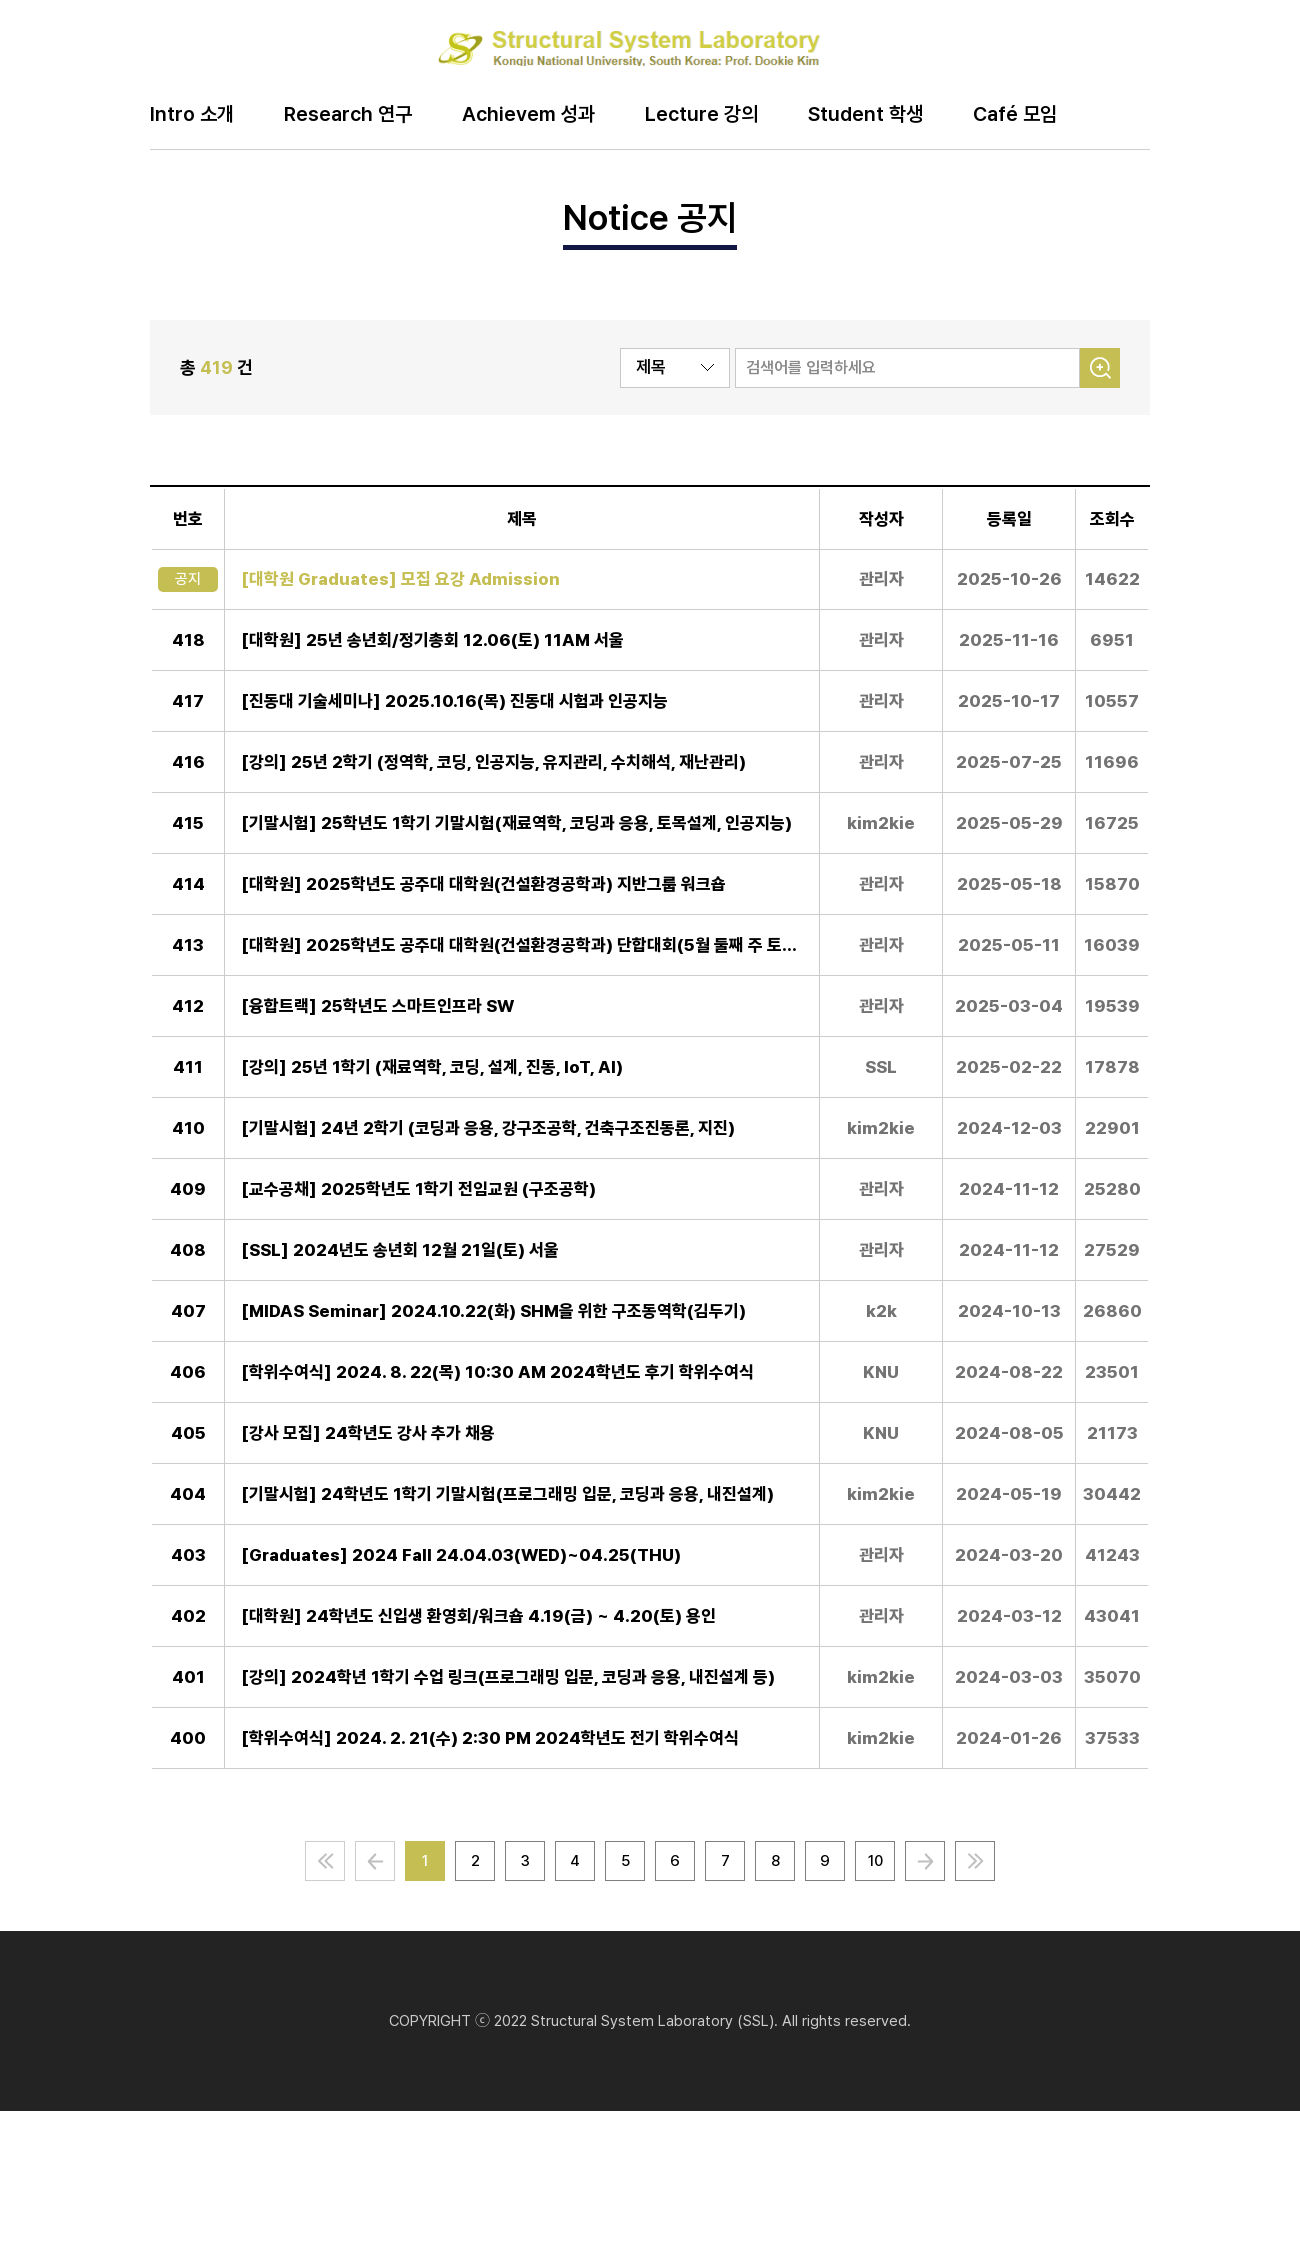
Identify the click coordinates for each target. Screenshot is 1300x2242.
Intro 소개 (192, 115)
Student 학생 (865, 115)
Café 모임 (1015, 115)
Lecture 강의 (701, 115)
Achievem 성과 (528, 115)
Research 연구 (348, 115)
